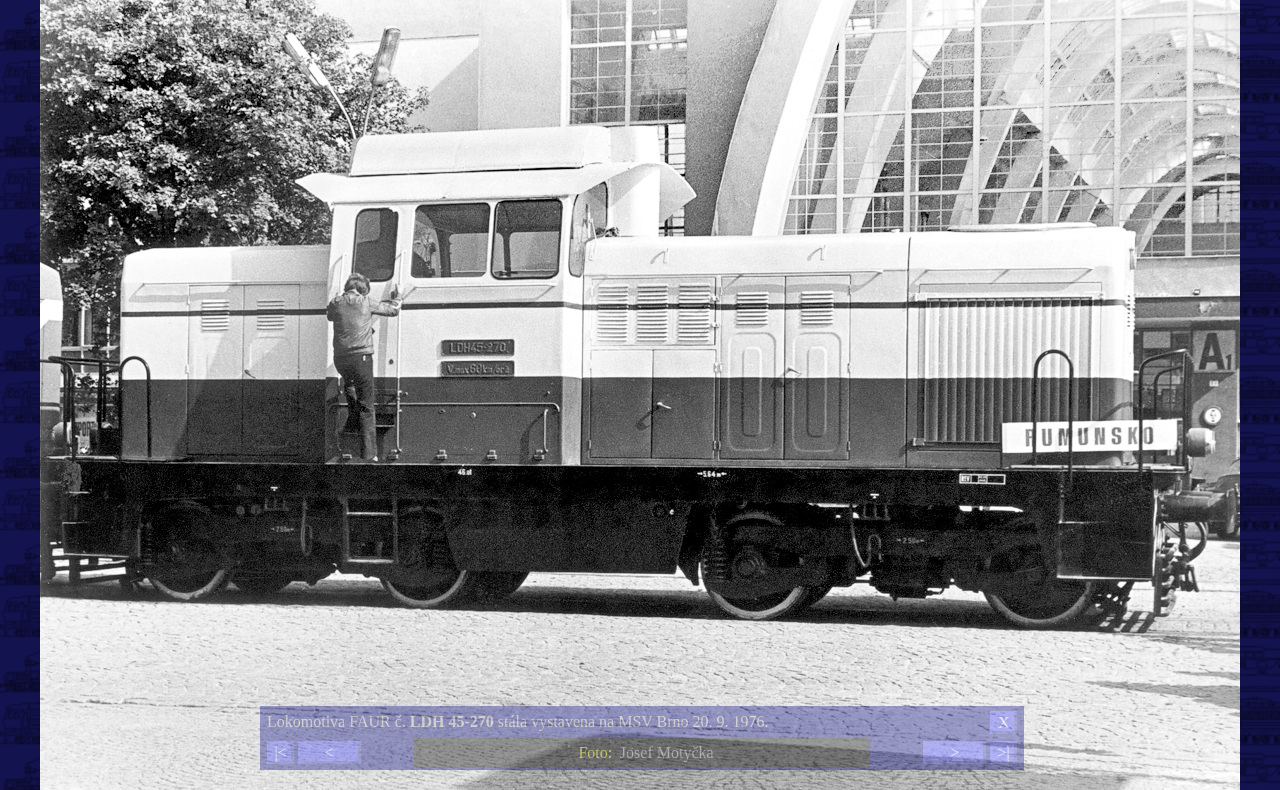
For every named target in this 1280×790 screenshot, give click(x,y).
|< (280, 752)
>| (1003, 752)
